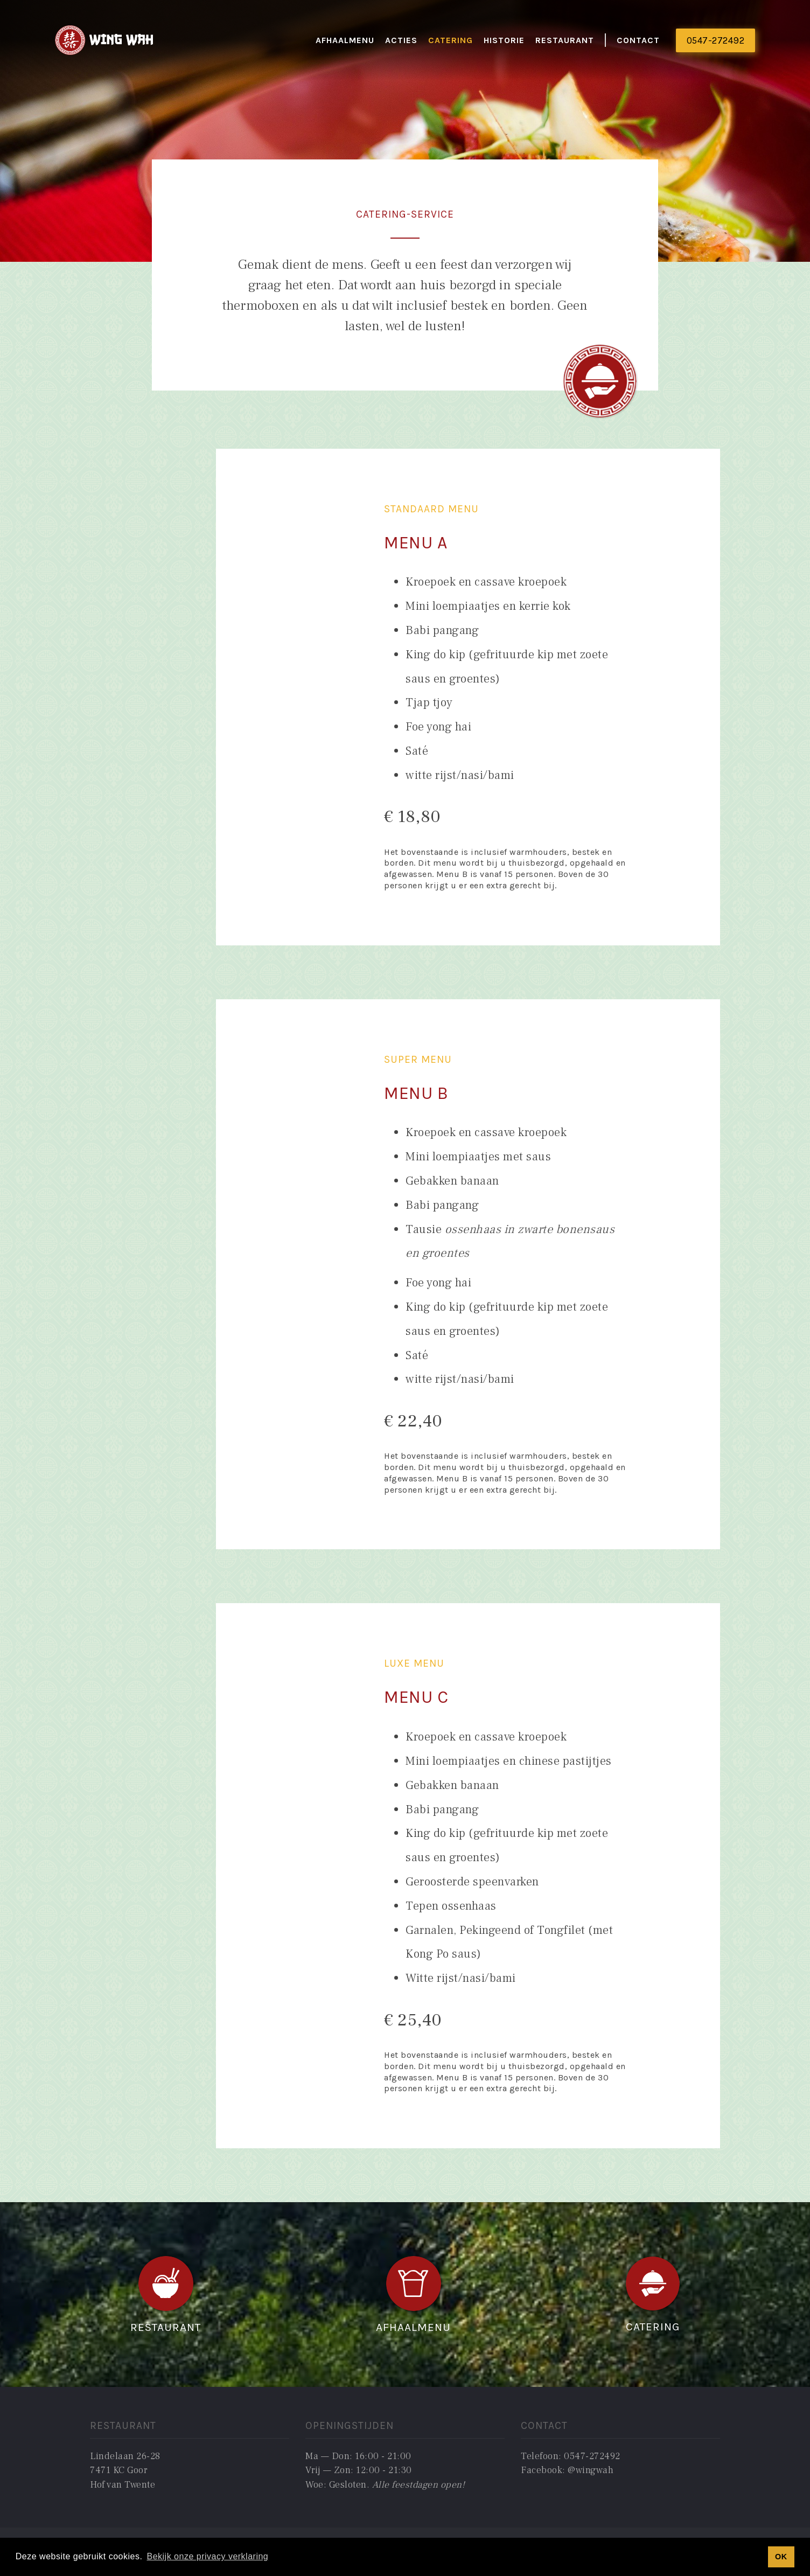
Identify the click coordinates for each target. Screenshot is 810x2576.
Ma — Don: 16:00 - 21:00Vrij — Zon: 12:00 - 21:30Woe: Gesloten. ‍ (385, 2470)
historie (504, 40)
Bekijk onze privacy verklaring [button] (207, 2556)
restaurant (564, 40)
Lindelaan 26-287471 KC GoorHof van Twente (125, 2470)
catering (450, 40)
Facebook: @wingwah (567, 2470)
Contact (638, 40)
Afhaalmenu (345, 40)
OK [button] (781, 2556)
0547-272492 (716, 40)
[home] (105, 40)
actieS (401, 40)
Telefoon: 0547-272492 (570, 2456)
